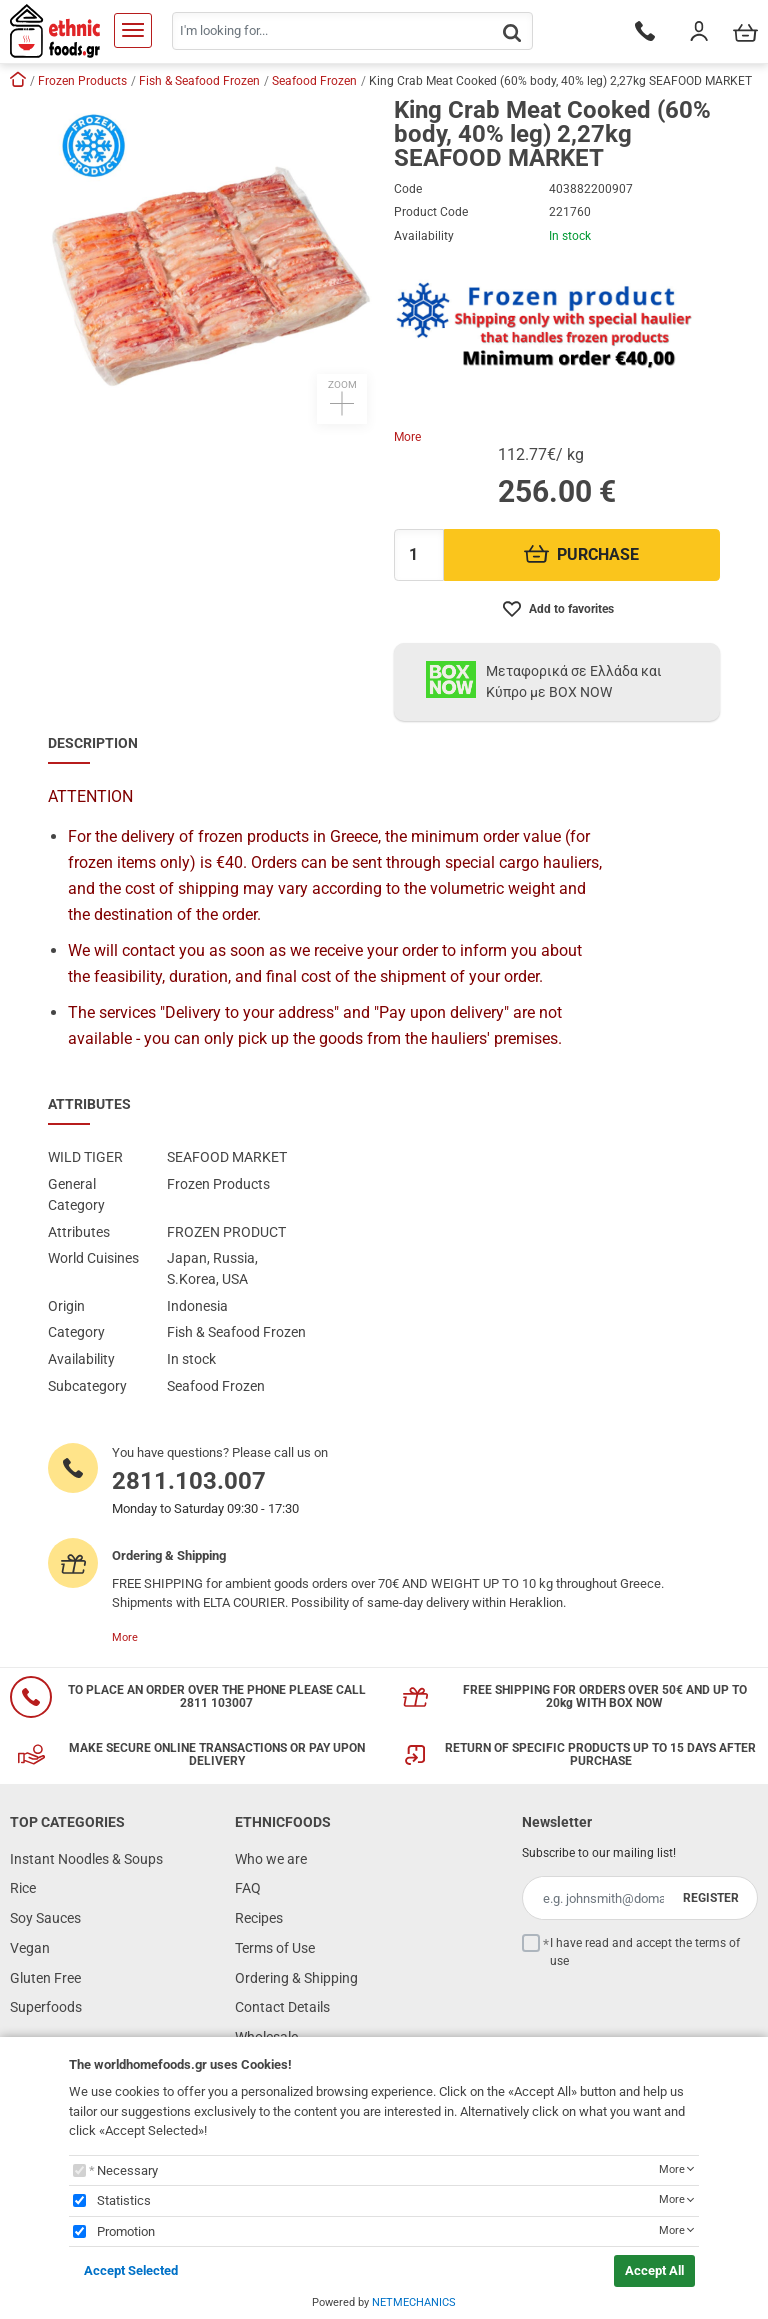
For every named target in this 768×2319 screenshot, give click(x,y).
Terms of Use (275, 1948)
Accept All (654, 2270)
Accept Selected (131, 2270)
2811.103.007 (189, 1481)
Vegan (30, 1948)
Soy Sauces (45, 1918)
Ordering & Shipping (296, 1978)
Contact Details (282, 2007)
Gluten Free (45, 1978)
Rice (23, 1888)
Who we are (271, 1859)
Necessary (127, 2170)
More (407, 437)
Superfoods (46, 2007)
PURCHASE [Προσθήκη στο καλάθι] (581, 554)
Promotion (126, 2231)
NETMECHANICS (414, 2302)
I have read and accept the (645, 1952)
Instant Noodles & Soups (86, 1859)
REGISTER (711, 1898)
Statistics (124, 2200)
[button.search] (512, 32)
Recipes (259, 1918)
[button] (211, 261)
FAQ (248, 1888)
